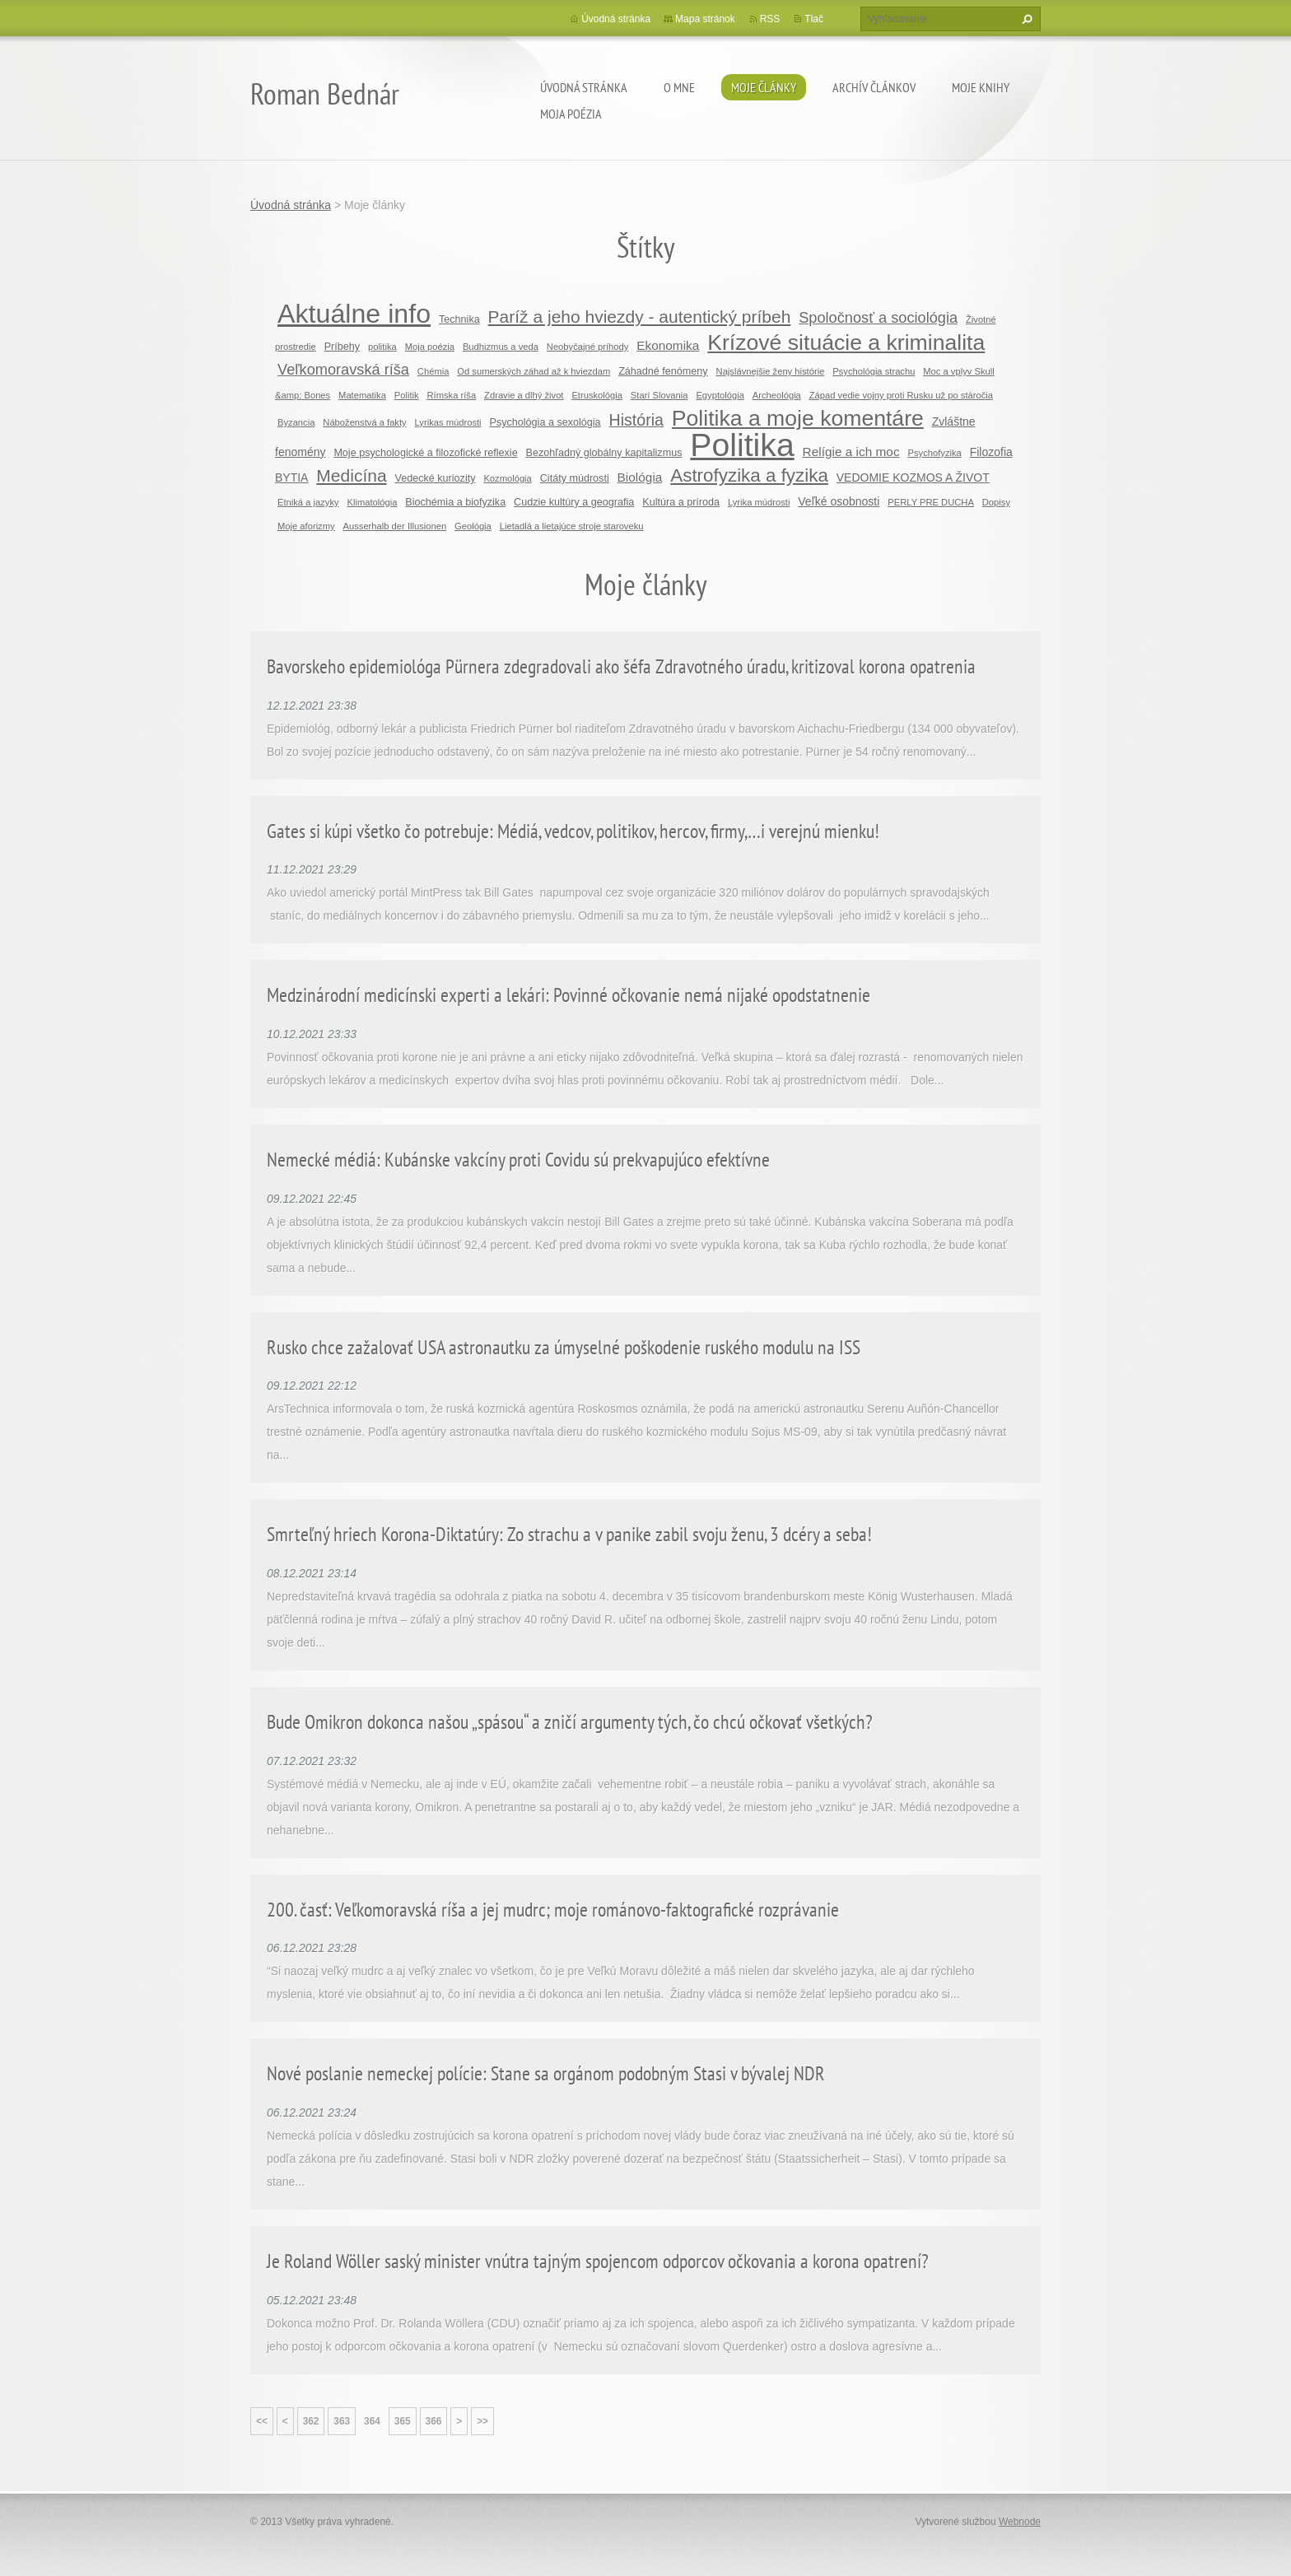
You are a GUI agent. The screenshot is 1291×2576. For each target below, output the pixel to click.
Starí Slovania (659, 395)
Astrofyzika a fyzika (749, 475)
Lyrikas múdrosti (448, 422)
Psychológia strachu (873, 371)
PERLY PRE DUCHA (931, 502)
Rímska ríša (452, 395)
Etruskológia (596, 395)
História (636, 420)
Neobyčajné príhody (588, 347)
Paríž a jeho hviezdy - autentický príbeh (639, 316)
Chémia (433, 371)
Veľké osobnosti (838, 501)
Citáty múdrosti (574, 478)
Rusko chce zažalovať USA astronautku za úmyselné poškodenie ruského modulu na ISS (563, 1347)
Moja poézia (571, 113)
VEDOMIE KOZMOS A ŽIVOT (913, 477)
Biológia (640, 477)
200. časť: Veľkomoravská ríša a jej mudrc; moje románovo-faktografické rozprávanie (553, 1909)
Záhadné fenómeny (663, 371)
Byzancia (296, 422)
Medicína (351, 475)
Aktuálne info (354, 313)
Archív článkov (874, 87)
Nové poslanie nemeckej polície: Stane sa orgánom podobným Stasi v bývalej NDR (546, 2073)
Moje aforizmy (306, 526)
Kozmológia (507, 478)
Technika (459, 319)
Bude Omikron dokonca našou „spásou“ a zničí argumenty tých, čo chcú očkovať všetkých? (570, 1722)
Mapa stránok (705, 19)
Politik (406, 395)
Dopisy (996, 502)
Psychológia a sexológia (544, 422)
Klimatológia (372, 502)
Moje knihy (980, 87)
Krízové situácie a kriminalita (846, 342)
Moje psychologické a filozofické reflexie (425, 453)
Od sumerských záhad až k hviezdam (533, 371)
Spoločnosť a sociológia (878, 318)
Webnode (1020, 2521)
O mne (679, 87)
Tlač (813, 19)
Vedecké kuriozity (434, 478)
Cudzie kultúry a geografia (574, 502)
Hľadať (1025, 19)
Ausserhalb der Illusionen (395, 526)
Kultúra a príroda (681, 502)
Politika (742, 445)
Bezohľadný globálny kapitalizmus (604, 453)
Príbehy (342, 346)
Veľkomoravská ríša (343, 369)
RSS (770, 19)
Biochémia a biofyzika (455, 502)
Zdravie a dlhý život (523, 395)
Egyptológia (719, 395)
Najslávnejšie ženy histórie (770, 371)
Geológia (473, 526)
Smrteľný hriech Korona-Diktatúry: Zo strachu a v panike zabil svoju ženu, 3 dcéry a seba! (569, 1534)
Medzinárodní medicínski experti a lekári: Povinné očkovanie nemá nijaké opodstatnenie (568, 995)
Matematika (362, 395)
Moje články (763, 87)
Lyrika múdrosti (759, 502)
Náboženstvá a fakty (364, 422)
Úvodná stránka (583, 87)
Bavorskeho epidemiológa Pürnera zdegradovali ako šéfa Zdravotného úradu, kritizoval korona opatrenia (621, 666)
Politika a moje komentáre (798, 418)
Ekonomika (667, 345)
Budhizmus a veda (500, 347)
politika (382, 347)
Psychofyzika (935, 453)
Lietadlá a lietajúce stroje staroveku (572, 526)
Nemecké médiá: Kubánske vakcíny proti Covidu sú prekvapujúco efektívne (518, 1159)
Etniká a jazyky (308, 502)
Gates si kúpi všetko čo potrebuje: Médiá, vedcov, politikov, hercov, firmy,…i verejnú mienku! (573, 831)
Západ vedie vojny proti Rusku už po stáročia (901, 395)
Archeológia (777, 395)
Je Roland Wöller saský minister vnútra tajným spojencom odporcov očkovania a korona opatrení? (598, 2261)
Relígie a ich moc (851, 452)
